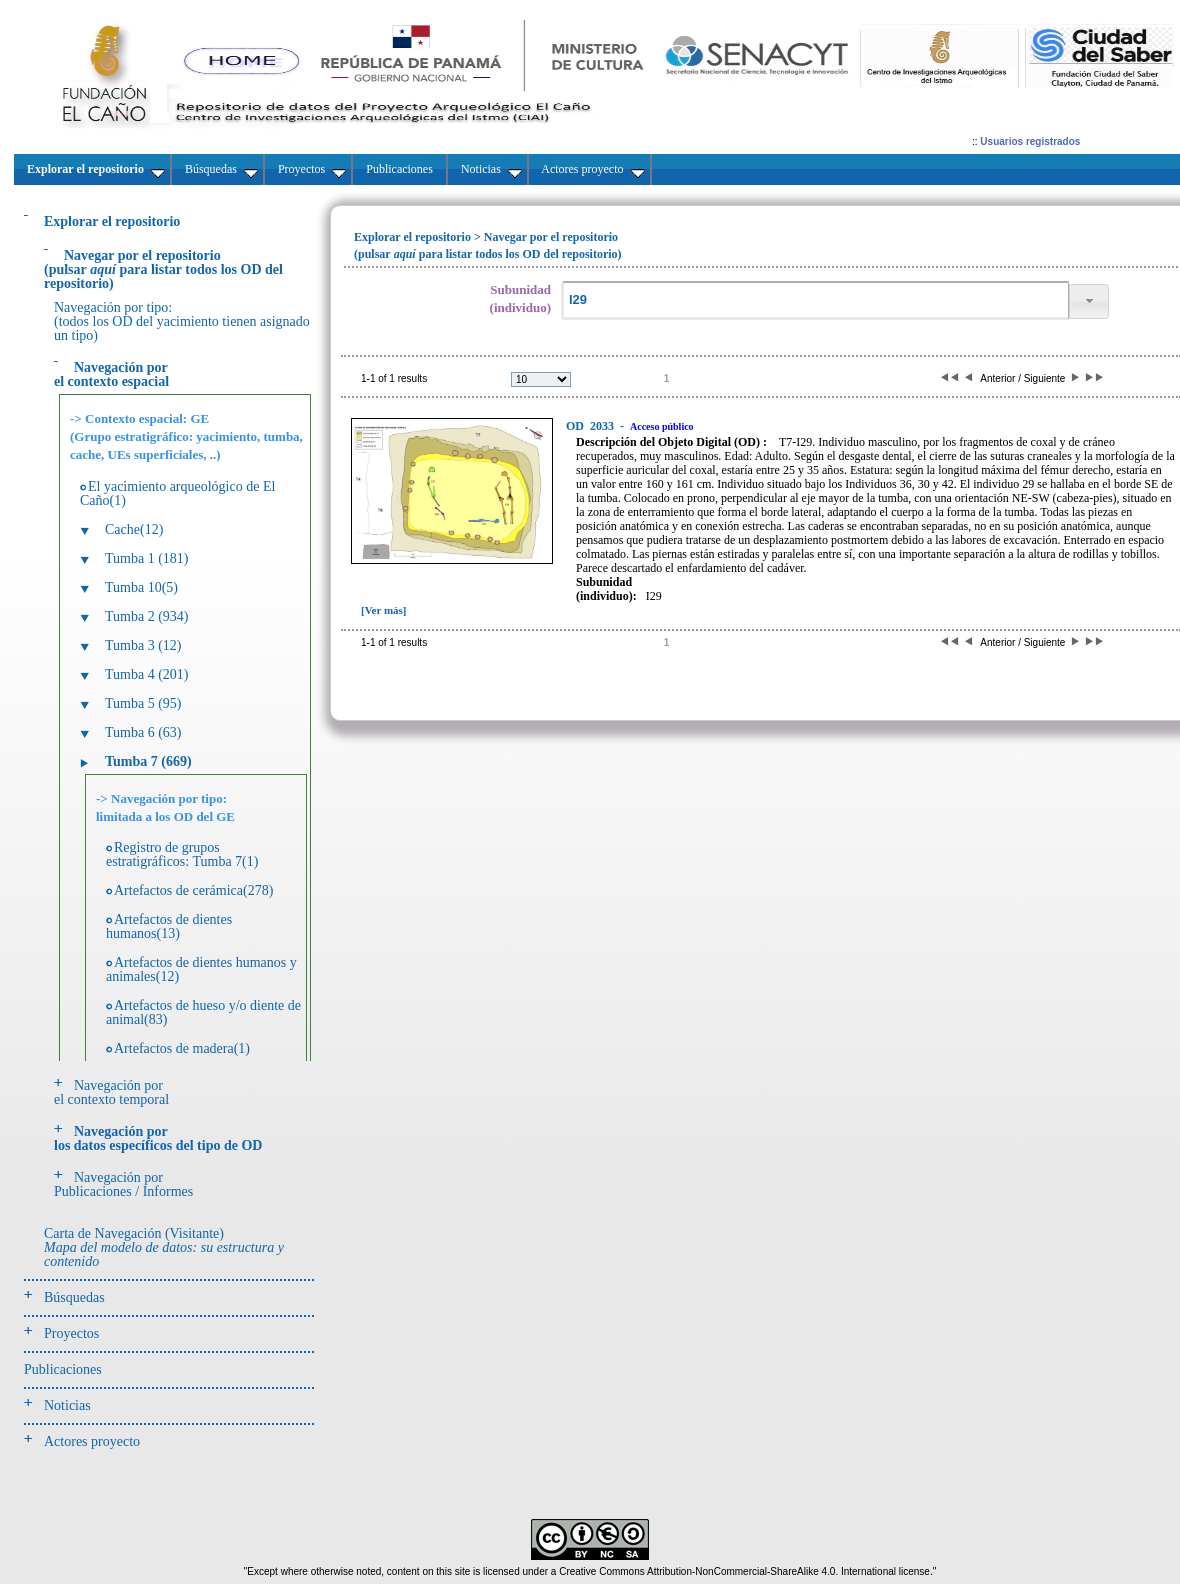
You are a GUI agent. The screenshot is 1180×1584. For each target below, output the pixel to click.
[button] (1089, 301)
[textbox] (815, 300)
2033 (591, 426)
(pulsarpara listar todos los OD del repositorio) (163, 269)
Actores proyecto (92, 1441)
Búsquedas (74, 1297)
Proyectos (71, 1333)
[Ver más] (384, 610)
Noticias (67, 1405)
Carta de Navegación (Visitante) (164, 1247)
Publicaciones (63, 1369)
